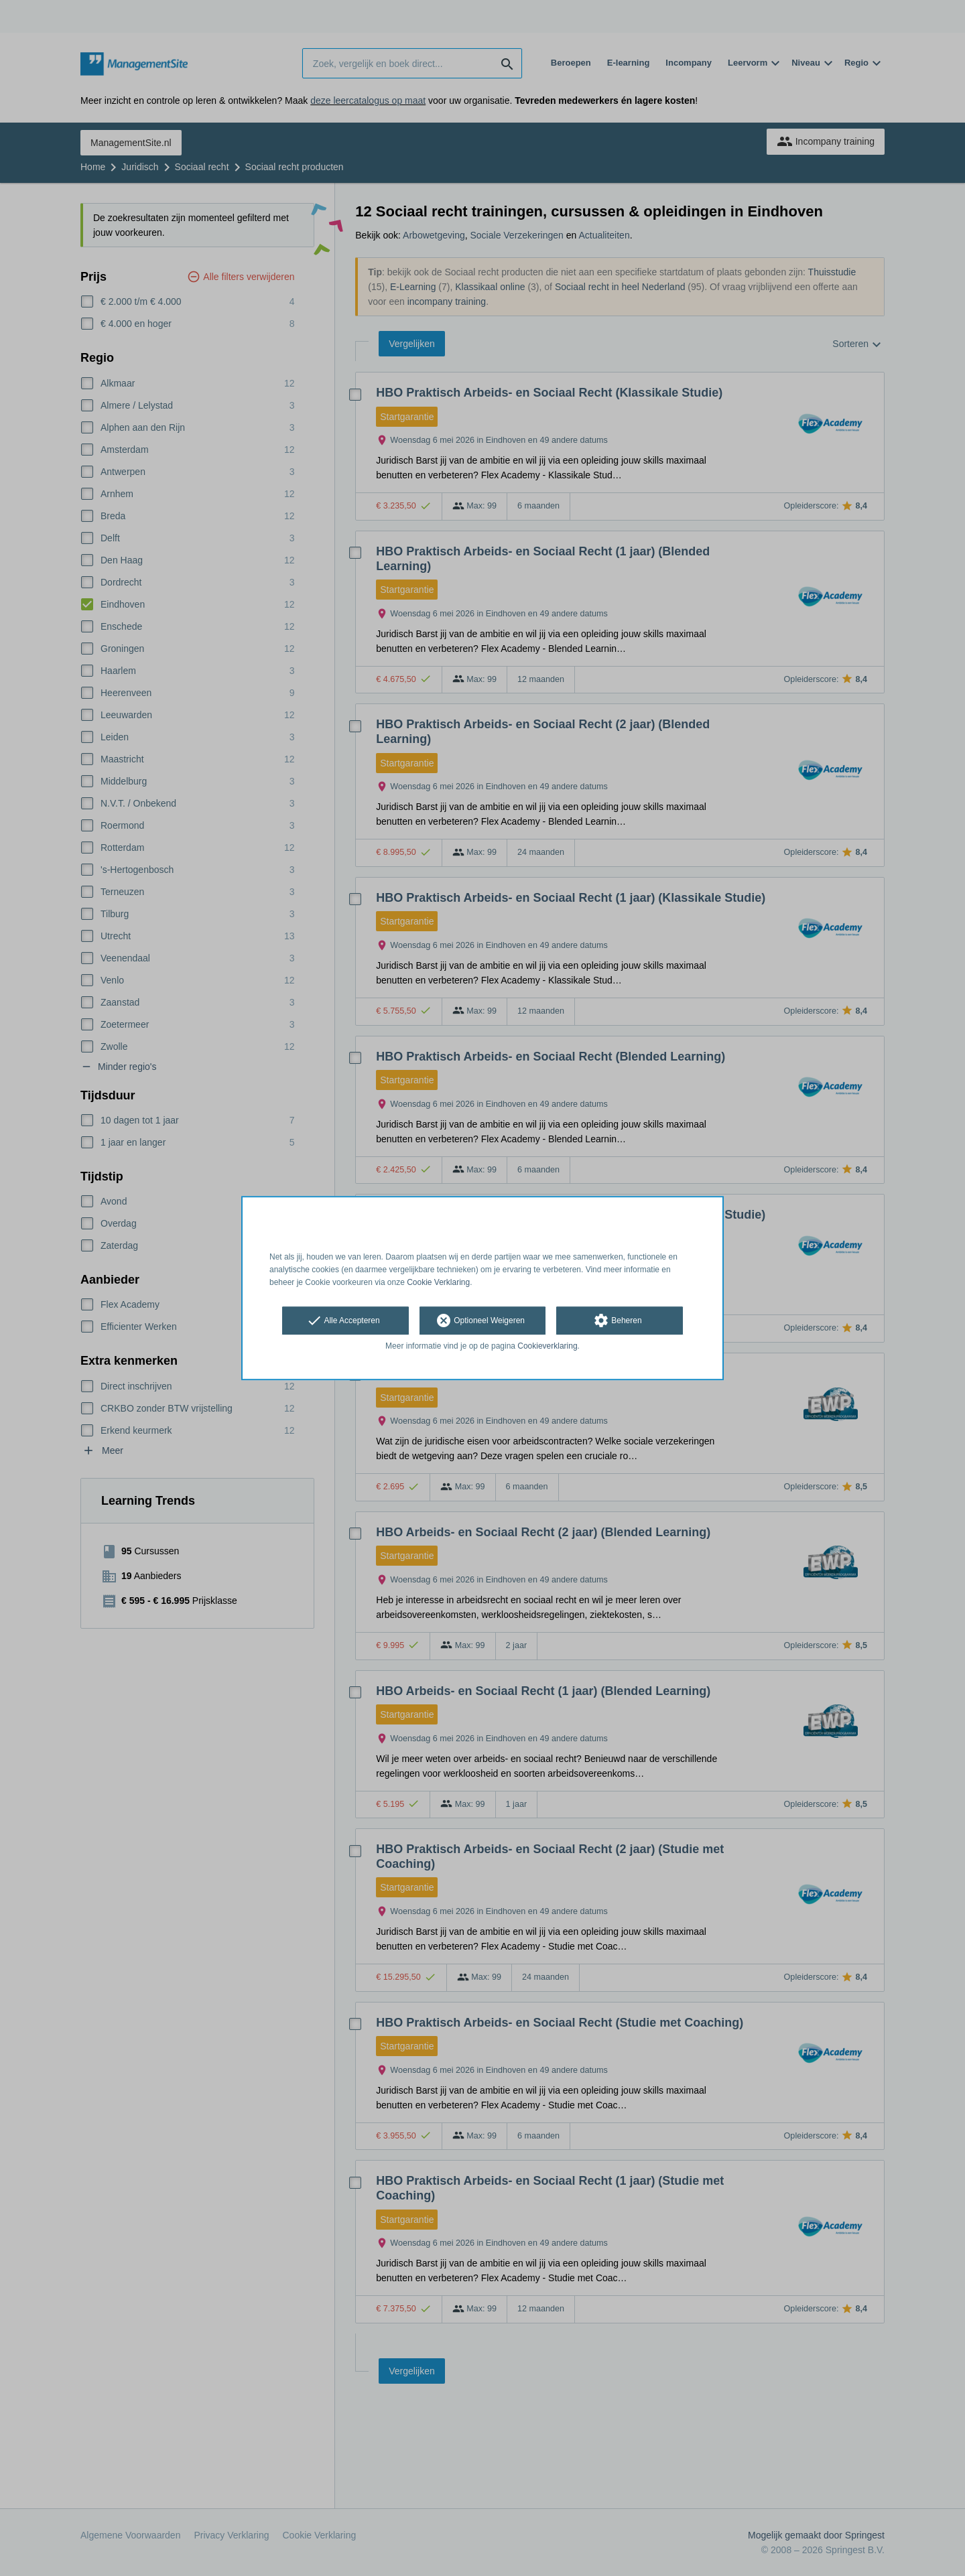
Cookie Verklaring (438, 1282)
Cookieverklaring (547, 1346)
